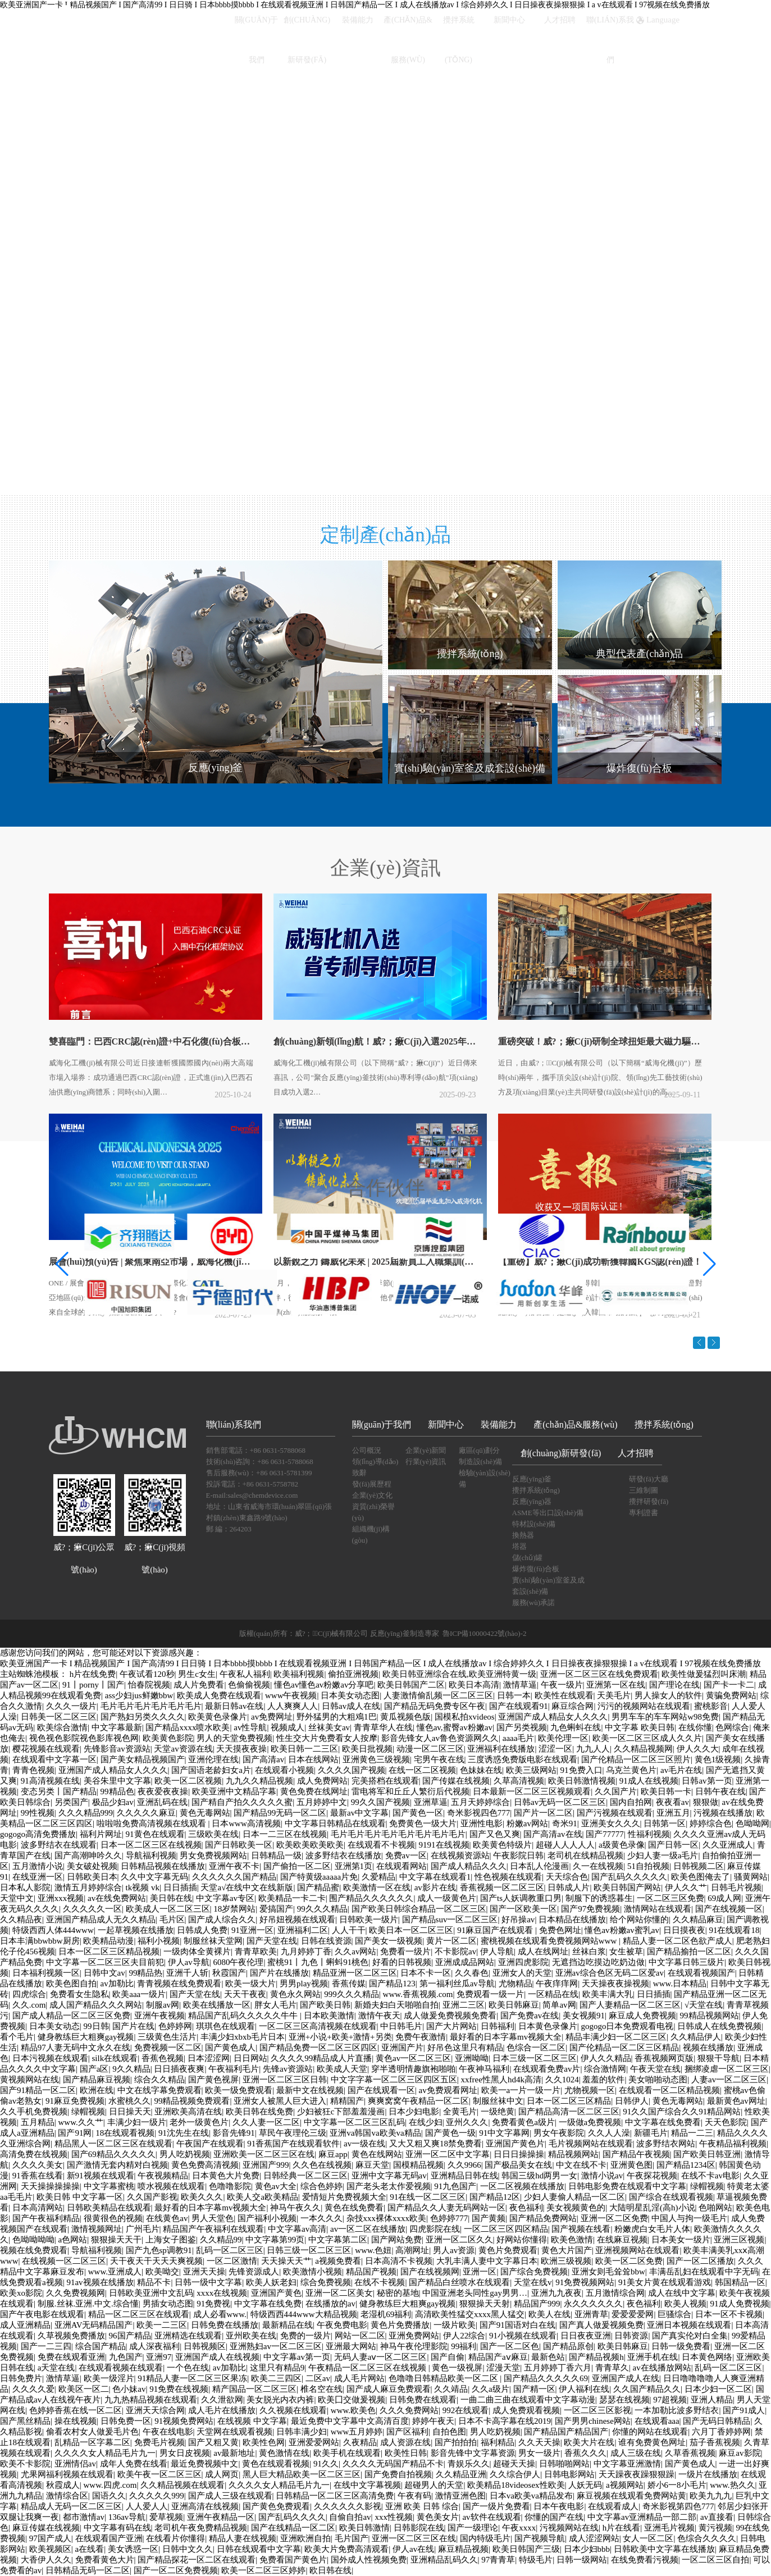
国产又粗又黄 (213, 2442)
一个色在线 (188, 2367)
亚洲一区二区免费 (614, 2218)
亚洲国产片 (402, 2047)
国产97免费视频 (590, 1908)
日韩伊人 (632, 2100)
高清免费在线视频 (33, 2154)
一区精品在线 (553, 1994)
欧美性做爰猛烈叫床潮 (703, 1674)
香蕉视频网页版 (664, 2058)
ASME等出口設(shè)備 (547, 1512)
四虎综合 (29, 1994)
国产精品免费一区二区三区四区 (318, 2047)
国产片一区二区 (543, 1812)
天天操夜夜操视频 (615, 1983)
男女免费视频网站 (213, 1855)
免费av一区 (406, 1855)
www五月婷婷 (357, 2431)
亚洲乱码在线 (162, 1802)
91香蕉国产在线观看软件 (293, 2143)
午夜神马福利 (484, 2068)
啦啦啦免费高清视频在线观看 (152, 1823)
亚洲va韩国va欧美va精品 (375, 2132)
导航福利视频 (151, 1855)
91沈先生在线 (183, 2132)
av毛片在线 (681, 1770)
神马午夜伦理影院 (414, 2346)
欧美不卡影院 (25, 2463)
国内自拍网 (631, 1802)
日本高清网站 (37, 2207)
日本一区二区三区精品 (569, 2100)
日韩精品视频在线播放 (163, 1866)
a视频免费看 (338, 2260)
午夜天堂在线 (655, 2068)
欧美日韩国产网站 (627, 1887)
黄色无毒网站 (205, 1812)
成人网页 (222, 2474)
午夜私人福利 (245, 1674)
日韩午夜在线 (720, 1791)
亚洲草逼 (431, 1802)
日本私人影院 (25, 1887)
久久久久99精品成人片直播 (321, 2058)
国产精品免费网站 (543, 2218)
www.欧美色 (353, 2410)
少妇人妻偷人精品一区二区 (574, 2196)
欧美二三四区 (276, 2378)
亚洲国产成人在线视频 (217, 2356)
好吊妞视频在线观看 (297, 1919)
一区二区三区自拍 (715, 2559)
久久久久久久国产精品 (234, 1876)
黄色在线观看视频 (275, 2463)
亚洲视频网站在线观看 (637, 2250)
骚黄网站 (751, 1876)
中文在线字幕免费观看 (159, 2090)
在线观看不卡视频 (381, 1844)
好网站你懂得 (521, 2239)
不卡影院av (455, 1951)
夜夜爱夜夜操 (163, 1791)
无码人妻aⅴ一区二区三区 (380, 2356)
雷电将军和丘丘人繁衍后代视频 (410, 1791)
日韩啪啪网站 (564, 2463)
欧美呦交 (162, 2271)
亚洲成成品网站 (464, 1962)
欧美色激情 (572, 2239)
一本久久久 (321, 2218)
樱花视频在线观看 (46, 1748)
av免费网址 (272, 1716)
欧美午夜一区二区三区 (159, 2474)
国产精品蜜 (318, 1887)
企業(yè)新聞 (425, 1450)
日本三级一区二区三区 (534, 2058)
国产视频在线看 (580, 2228)
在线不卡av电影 (710, 2175)
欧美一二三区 (161, 2324)
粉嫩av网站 (527, 1823)
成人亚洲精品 (25, 2324)
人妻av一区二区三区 (729, 2079)
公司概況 (366, 1450)
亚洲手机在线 (652, 2356)
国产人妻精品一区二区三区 (630, 2004)
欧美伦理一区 (563, 1738)
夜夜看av (672, 1802)
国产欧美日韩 (325, 2004)
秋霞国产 (229, 1972)
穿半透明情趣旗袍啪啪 (413, 2068)
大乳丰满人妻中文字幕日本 (486, 2260)
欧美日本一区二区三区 (411, 1930)
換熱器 (523, 1535)
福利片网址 (101, 1834)
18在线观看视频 (124, 2132)
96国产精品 (130, 2335)
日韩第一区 (665, 1823)
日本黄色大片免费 (225, 2175)
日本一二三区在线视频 (285, 1834)
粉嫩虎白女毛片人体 (652, 2228)
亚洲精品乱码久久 (444, 2559)
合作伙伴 (385, 1201)
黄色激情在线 (284, 2453)
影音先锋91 (234, 2132)
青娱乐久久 (469, 2463)
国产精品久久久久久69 (546, 2378)
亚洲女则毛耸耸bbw (608, 2271)
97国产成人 (50, 2538)
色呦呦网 (752, 1823)
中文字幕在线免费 (268, 2303)
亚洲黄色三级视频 (376, 1759)
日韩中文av (104, 1972)
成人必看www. (220, 2314)
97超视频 (670, 2399)
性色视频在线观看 (508, 1876)
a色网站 (73, 2239)
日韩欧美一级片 (368, 1919)
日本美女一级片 (680, 2239)
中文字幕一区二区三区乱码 (354, 2122)
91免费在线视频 (178, 2388)
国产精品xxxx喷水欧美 (187, 1727)
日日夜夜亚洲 (585, 2335)
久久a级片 (490, 2388)
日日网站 (250, 2058)
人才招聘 (560, 20)
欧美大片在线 (589, 2442)
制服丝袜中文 (498, 2100)
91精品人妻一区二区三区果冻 (192, 2378)
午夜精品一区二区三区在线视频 (368, 2367)
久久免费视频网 (75, 2292)
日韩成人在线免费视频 (719, 2026)
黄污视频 (715, 2527)
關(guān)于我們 (382, 1424)
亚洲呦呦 (472, 2058)
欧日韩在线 (330, 2570)
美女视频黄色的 (575, 2207)
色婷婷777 (449, 2218)
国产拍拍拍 (456, 2442)
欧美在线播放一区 (216, 2004)
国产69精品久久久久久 (113, 2154)
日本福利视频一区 (46, 1972)
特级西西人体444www (53, 1930)
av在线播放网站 (662, 2367)
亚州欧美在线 (251, 2335)
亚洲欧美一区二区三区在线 (263, 2154)
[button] (709, 1277)
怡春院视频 (149, 1684)
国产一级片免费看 (496, 2506)
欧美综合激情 (62, 1727)
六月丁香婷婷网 (721, 2431)
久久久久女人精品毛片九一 (105, 2453)
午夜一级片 (562, 1684)
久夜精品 (360, 2442)
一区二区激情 (232, 2260)
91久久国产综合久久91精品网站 (682, 2111)
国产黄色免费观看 (276, 2506)
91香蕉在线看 (37, 2175)
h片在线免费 (93, 1674)
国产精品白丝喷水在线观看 (459, 2282)
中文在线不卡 (581, 2164)
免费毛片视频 (159, 2442)
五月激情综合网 (615, 2292)
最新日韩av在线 (234, 1706)
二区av (317, 2378)
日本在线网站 (313, 1759)
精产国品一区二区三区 (254, 2388)
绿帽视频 (88, 2111)
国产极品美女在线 (518, 2164)
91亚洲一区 (252, 1930)
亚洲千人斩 (187, 1972)
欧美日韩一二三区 (304, 1748)
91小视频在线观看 (522, 2335)
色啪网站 (715, 2207)
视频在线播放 (708, 2047)
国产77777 (605, 1834)
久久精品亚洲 (461, 2474)
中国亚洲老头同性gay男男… (474, 2292)
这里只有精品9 (277, 2367)
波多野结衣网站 (665, 2143)
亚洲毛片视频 (669, 2527)
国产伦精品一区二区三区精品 (624, 2047)
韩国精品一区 (740, 2282)
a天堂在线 (56, 2367)
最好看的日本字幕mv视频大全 (506, 2036)
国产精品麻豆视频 (96, 2079)
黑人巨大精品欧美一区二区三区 (302, 2474)
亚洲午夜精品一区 (220, 2517)
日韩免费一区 (126, 2421)
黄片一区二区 (451, 1940)
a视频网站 (625, 2485)
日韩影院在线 (419, 2527)
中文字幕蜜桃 (109, 2186)
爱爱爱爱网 (633, 2314)
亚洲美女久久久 (610, 1823)
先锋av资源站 (288, 2068)
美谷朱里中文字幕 (117, 1780)
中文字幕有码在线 (117, 2527)
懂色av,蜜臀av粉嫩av (454, 1727)
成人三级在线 (635, 2453)
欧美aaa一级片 (139, 1994)
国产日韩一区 (673, 1844)
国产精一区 (534, 2388)
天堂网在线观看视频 (234, 2431)
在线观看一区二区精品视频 (669, 2090)
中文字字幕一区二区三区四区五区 (394, 2079)
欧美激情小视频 (312, 2271)
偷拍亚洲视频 (353, 1674)
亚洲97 (158, 2356)
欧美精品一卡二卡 (292, 1898)
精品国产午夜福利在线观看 (213, 2228)
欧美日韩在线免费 (259, 2111)
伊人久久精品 (606, 2058)
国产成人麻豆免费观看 (388, 2388)
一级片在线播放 (707, 2474)
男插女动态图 (168, 2303)
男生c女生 (197, 1674)
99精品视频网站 (709, 2015)
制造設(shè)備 (481, 1461)
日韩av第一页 (707, 1780)
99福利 (463, 2346)
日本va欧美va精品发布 (531, 2495)
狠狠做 (705, 1802)
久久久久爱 (33, 2388)
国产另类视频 (521, 1727)
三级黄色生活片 (167, 2036)
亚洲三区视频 (739, 2239)
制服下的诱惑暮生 (599, 1898)
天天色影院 (726, 2122)
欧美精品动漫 (108, 1940)
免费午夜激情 (420, 2036)
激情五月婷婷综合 (88, 1887)
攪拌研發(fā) (649, 1501)
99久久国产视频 (380, 1802)
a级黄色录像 (622, 1844)
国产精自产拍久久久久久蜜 (242, 1802)
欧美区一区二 (83, 2388)
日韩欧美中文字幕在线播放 (664, 2549)
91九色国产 (455, 2186)
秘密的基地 (398, 2292)
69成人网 (724, 1898)
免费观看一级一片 (490, 1994)
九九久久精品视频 (259, 1780)
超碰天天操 (514, 2463)
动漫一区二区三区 (430, 1748)
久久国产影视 (152, 2196)
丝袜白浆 (589, 1951)
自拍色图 (449, 2431)
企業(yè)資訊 (385, 881)
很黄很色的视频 (113, 2218)
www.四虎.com (110, 2485)
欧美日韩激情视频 (581, 1780)
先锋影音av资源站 (117, 1748)
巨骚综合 (674, 2314)
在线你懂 (695, 1727)
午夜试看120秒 (147, 1674)
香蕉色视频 (163, 2058)
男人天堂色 (212, 2218)
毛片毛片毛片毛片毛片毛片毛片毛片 (398, 1834)
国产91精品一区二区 (38, 2090)
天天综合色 (567, 1876)
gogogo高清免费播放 (38, 1834)
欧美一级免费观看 (238, 2090)
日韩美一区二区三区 (59, 1716)
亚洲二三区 (463, 2004)
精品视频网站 (573, 2154)
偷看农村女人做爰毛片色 (92, 2431)
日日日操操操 (519, 2154)
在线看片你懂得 (175, 2538)
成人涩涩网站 (594, 2538)
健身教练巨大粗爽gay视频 (86, 2036)
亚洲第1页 (354, 1866)
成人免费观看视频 (526, 2410)
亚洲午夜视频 (159, 2015)
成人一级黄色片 (446, 1898)
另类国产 (71, 1802)
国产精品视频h (596, 2356)
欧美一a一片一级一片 (521, 2090)
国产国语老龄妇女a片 (211, 1770)
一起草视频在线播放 (136, 1930)
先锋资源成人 (254, 2271)
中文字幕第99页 (274, 2239)
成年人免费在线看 (133, 2463)
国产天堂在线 (272, 1940)
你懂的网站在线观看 (650, 2431)
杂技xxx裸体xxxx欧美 (386, 2218)
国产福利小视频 (267, 2218)
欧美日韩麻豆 (514, 2004)
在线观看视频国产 (701, 1972)
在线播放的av (330, 2303)
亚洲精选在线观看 (188, 2335)
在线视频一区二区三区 (64, 2260)
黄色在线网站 (377, 2154)
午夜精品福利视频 (733, 2143)
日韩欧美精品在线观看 (109, 2207)
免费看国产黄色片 (293, 2559)
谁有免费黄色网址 (652, 2442)
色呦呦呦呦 (33, 2239)
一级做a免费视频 (590, 2122)
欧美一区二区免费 (629, 2260)
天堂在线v (533, 2282)
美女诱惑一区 (133, 2549)
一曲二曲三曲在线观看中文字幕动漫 (527, 2399)
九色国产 (126, 2356)
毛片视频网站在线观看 (591, 2143)
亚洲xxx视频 (61, 1898)
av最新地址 (234, 2453)
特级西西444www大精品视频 (303, 2314)
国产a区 (94, 2068)
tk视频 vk (142, 1887)
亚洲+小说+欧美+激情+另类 (340, 2036)
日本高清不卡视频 (398, 2260)
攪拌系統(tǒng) (664, 1424)
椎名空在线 (321, 2388)
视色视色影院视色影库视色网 (84, 1738)
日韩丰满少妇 (301, 2431)
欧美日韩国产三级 (526, 2549)
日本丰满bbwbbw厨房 (40, 1940)
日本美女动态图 (350, 1695)
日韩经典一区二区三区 (305, 2175)
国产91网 (75, 2132)
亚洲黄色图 (631, 2164)
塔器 (519, 1546)
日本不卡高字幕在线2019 (504, 2421)
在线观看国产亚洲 (109, 2538)
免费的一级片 (305, 2335)
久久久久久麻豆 (146, 1812)
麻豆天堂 (372, 2164)
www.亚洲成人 (115, 2271)
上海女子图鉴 (170, 2239)
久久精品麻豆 (698, 1919)
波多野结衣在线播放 (343, 1855)
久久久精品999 (85, 1812)
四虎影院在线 (434, 2228)
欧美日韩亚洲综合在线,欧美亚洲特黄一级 (459, 1674)
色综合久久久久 (706, 2538)
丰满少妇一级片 (136, 2122)
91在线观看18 (734, 1930)
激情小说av (602, 2175)
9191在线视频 (444, 1844)
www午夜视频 (291, 1695)
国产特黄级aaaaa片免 (319, 1876)
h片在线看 (622, 2527)
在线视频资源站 (460, 1855)
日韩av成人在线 (351, 1706)
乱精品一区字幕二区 (92, 2442)
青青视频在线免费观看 (179, 1983)
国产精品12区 (494, 2196)
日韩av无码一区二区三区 (560, 1802)
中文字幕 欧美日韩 (639, 1727)
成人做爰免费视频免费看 (450, 2015)
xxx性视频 (394, 2517)
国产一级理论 (473, 2527)
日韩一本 (514, 1695)
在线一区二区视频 (422, 1770)
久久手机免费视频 (33, 2111)
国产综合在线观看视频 (671, 2196)
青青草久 (612, 2367)
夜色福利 (526, 2207)
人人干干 (349, 1930)
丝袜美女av (329, 1727)
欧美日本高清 (474, 1684)
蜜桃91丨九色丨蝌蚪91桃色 (317, 1962)
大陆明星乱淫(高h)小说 (652, 2207)
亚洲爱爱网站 (314, 2442)
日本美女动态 (54, 2026)
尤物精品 (515, 1983)
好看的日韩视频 (401, 1962)
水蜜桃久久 (129, 2100)
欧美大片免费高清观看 (346, 2549)
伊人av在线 (413, 2549)
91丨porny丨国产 (93, 1684)
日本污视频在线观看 (50, 2058)
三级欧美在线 (213, 1834)
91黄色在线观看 (155, 1834)
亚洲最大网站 (351, 2346)
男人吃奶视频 (184, 2154)
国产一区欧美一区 (523, 1908)
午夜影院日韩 (518, 1855)
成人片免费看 (199, 1684)
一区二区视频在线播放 (522, 2186)
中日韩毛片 (401, 2026)
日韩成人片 (569, 1887)
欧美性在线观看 (564, 1695)
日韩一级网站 (581, 2559)
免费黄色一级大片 (423, 1823)
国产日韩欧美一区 (238, 1844)
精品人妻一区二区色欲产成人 (677, 1940)
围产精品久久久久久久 (371, 1898)
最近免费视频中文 (204, 2463)
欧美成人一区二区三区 (168, 1908)
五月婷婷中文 (321, 1802)
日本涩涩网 (209, 2058)
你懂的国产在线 (553, 2517)
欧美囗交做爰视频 (351, 2399)
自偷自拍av (350, 2517)
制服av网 (162, 2004)
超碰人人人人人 (565, 1844)
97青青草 (498, 2559)
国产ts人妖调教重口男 (521, 1898)
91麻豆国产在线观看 (496, 1930)
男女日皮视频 (184, 2453)
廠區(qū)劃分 (479, 1450)
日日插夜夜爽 (179, 2068)
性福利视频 (649, 1834)
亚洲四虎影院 (523, 1962)
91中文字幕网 (504, 2132)
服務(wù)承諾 (533, 1602)
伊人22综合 (464, 2335)
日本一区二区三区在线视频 (151, 1844)
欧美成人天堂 (342, 2068)
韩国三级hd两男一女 (539, 2175)
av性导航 (250, 1727)
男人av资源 (454, 2250)
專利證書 (643, 1512)
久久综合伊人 (515, 2474)
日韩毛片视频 (736, 1887)
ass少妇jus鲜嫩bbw (139, 1695)
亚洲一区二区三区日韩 (285, 2079)
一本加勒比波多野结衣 (677, 2410)
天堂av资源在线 (183, 1748)
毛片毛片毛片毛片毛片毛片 (151, 1706)
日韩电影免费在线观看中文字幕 (627, 2186)
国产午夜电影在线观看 (42, 2314)
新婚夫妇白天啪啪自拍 (396, 2004)
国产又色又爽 (494, 1834)
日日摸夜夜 (684, 1930)
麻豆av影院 (739, 2453)
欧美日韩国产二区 (411, 1684)
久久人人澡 (609, 2132)
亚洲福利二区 (302, 1930)
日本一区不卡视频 (729, 2314)
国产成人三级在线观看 (230, 2495)
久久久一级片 (71, 1706)
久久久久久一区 (92, 1908)
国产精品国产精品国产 (566, 2431)
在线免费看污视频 (644, 2559)
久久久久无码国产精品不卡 (393, 2463)
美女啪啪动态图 (657, 2079)
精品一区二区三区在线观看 (138, 2314)
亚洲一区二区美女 (339, 2292)
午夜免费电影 (342, 2324)
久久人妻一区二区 (266, 2122)
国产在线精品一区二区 (293, 2527)
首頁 (206, 20)
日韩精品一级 (276, 1855)
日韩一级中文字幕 (208, 2282)
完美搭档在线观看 (385, 1780)
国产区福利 (407, 2431)
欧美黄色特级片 (502, 1844)
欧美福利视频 (298, 1674)
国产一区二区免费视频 (176, 2570)
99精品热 (145, 1972)
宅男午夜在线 (439, 1759)
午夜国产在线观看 (210, 2143)
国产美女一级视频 (388, 1940)
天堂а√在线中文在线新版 (246, 1887)
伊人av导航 (188, 1962)
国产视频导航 (539, 2538)
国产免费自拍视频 (398, 2474)
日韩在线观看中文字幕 (259, 2549)
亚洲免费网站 (414, 2335)
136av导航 (127, 2517)
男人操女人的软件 (668, 1695)
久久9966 (464, 2164)
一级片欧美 (455, 2324)
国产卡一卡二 (729, 1684)
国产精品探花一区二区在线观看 (197, 2559)
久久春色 (472, 1972)
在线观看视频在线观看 (121, 2367)
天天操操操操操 (50, 2186)
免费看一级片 (405, 1951)
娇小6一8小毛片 (676, 2485)
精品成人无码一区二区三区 (71, 2506)
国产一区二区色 (509, 2346)
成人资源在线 (405, 2442)
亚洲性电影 (481, 1823)
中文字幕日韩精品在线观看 (335, 1823)
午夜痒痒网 (557, 1983)
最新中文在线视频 (310, 2090)
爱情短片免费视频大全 (344, 2196)
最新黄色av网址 (736, 2100)
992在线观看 (465, 2410)
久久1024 (562, 2079)
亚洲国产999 (266, 2164)
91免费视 (213, 2303)
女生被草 (626, 1951)
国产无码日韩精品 (716, 2421)
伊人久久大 (698, 1748)
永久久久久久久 (593, 2303)
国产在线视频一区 (729, 1908)
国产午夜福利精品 (46, 2218)
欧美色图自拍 (71, 1983)
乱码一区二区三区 (229, 2250)
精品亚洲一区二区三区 (355, 1972)
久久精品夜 (21, 1919)
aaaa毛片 (519, 1738)
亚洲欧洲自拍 (305, 2538)
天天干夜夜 (245, 1994)
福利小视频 (159, 1940)
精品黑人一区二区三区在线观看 (113, 2143)
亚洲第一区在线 (615, 1684)
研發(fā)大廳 (649, 1479)
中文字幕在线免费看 (663, 2122)
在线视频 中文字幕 (252, 2421)
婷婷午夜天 (433, 2421)
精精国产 (347, 2100)
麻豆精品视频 (463, 2549)
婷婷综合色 (711, 1823)
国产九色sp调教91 (159, 2250)
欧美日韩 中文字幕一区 (80, 2196)
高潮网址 (412, 2250)
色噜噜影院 (230, 2186)
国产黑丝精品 (25, 2421)
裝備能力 (357, 20)
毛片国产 (351, 2538)
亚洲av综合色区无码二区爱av (609, 1972)
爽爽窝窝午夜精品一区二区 (418, 2100)
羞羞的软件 (603, 2079)
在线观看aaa (657, 2421)
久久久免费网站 (409, 2410)
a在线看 (89, 2549)
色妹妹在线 (481, 1770)
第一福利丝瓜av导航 (457, 1983)
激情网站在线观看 (657, 1908)
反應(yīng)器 (532, 1501)
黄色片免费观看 (507, 2250)
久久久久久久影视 (347, 2506)
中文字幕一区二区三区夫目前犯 (105, 1962)
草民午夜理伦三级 (292, 2132)
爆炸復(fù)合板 (536, 1569)
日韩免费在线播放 (224, 2324)
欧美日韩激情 (364, 2527)
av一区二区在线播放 (367, 2228)
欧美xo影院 (21, 2292)
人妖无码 (585, 2485)
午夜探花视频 (652, 2175)
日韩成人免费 (202, 1930)
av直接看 (716, 2517)
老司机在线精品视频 (585, 1855)
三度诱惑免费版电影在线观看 (522, 1759)
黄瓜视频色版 (405, 1716)
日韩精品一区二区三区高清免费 (335, 2495)
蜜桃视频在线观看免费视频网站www (550, 1940)
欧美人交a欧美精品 (262, 2196)
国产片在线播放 (279, 1972)
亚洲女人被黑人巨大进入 (280, 2100)
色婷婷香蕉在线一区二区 (75, 2410)
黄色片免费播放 (400, 2324)
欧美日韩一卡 (666, 1791)
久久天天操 (539, 2442)
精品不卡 (154, 2282)
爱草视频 (166, 2517)
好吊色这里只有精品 (465, 2047)
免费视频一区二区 (168, 2047)
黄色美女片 (438, 2517)
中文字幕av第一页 (296, 2356)
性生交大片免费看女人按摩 (326, 1738)
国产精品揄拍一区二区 (689, 1951)
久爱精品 (378, 1876)
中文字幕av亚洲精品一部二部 (641, 2517)
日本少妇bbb (587, 2549)
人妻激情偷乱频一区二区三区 (438, 1695)
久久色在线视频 (322, 2164)
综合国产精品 (100, 2346)
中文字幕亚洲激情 (627, 2463)
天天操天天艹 (286, 2260)
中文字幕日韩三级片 (686, 1962)
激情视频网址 (96, 2228)
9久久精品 (131, 2068)
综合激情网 (605, 2068)
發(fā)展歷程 (372, 1484)
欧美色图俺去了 (700, 1876)
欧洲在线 (96, 2090)
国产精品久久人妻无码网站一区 (446, 2207)
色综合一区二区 (536, 2047)
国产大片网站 (451, 2026)
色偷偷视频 (249, 1684)
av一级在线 (364, 2143)
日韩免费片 (21, 2378)
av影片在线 (435, 1887)
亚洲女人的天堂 (521, 1972)
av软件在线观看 (491, 2517)
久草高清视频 (519, 1780)
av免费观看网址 (448, 2090)
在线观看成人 (613, 2506)
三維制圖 (643, 1490)
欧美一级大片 (250, 1983)
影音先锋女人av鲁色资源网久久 (440, 1738)
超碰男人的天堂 (433, 2485)
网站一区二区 (360, 2335)
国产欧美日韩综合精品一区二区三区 (419, 1908)
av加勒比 (117, 1983)
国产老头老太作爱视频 (388, 2186)
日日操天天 (130, 2111)
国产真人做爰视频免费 (601, 2324)
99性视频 (37, 1812)
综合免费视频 (325, 2282)
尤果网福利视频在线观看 (67, 2474)
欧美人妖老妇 (271, 2282)
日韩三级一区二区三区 (309, 2250)
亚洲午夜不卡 (234, 1866)
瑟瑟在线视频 (624, 2399)
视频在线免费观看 (33, 2250)
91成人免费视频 (739, 2303)
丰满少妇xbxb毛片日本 (242, 2036)
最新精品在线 (287, 2324)
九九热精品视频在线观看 (150, 2399)
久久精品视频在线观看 (182, 2485)
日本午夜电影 (558, 2506)
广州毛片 (142, 2228)
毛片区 (172, 1919)
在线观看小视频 (284, 1770)
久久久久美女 (37, 2164)
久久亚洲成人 (727, 1844)
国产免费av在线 (529, 2015)
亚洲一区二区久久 (459, 2239)
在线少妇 (425, 2122)
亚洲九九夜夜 (556, 2292)
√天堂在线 (704, 2004)
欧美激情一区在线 (376, 1887)
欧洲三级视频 (566, 2260)
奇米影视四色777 (478, 1812)
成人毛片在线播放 (222, 2410)
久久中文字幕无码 (154, 1876)
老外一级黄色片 (199, 2122)
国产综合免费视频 (534, 2271)
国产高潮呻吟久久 (88, 1855)
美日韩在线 (171, 1898)
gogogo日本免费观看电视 (627, 2026)
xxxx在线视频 (222, 2292)
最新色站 (548, 2356)
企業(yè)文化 (372, 1495)
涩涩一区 (555, 1748)
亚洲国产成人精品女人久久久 (553, 1716)
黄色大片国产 (566, 2250)
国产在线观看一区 (381, 2090)
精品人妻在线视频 (242, 2538)
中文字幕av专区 (225, 1898)
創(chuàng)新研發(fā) (561, 1453)
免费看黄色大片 (104, 2559)
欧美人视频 (685, 2303)
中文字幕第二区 (337, 2239)
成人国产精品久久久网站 (95, 2004)
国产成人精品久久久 (469, 1866)
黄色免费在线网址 (314, 1791)
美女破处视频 (92, 1866)
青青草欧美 (256, 1951)
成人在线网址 (543, 1951)
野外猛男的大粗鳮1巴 (336, 1716)
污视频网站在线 (569, 2527)
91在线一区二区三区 (428, 2196)
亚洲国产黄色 (276, 2292)
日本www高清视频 (246, 1823)
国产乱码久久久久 (292, 2517)
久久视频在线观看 (293, 2410)
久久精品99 (221, 2239)
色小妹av (128, 2388)
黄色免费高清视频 (205, 2164)
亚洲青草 (591, 2314)
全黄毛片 (460, 2111)
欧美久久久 (202, 2196)
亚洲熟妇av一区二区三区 (276, 2346)
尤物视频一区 (589, 2090)
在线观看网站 (401, 1866)
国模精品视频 (418, 2164)
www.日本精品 (679, 1983)
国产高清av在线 (552, 1834)
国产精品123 (392, 1983)
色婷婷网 (175, 2026)
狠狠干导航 (718, 2058)
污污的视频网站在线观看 (643, 1706)
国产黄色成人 (230, 2047)
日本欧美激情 (329, 2015)
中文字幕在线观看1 (435, 1876)
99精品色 (117, 1791)
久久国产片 (616, 1791)
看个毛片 (17, 2036)
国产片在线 (133, 2026)
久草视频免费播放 (71, 2335)
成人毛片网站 (359, 2378)
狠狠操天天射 (484, 2303)
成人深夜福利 (154, 2346)
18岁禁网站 (234, 1908)
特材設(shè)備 (534, 1524)
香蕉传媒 (349, 1983)
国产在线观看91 (518, 1706)
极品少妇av (113, 1802)
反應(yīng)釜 (532, 1479)
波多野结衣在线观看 (59, 1844)
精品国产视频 (371, 2271)
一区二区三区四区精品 (506, 2228)
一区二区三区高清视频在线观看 (318, 2026)
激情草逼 (520, 1684)
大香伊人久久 (46, 2559)
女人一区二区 (648, 2538)
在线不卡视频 (379, 2282)
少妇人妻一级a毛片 (663, 1855)
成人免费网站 (322, 1780)
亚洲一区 (479, 2271)
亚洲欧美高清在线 (188, 2111)
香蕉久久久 (585, 2453)
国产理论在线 (674, 1684)
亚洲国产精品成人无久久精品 (101, 1919)
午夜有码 (414, 2495)
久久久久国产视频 (351, 1770)
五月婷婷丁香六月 (557, 2367)
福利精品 (497, 2442)
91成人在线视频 (648, 1780)
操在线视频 (75, 2421)
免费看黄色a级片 (523, 2122)
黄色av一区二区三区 (413, 2058)
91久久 (326, 2463)
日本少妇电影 (414, 2111)
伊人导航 (497, 1951)
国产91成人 (744, 2410)
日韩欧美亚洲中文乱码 (151, 2292)
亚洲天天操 (204, 2271)
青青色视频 (33, 1770)
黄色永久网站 (295, 1994)
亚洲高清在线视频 (205, 2506)
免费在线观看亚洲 (71, 2356)
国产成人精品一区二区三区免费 (71, 2015)
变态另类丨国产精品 (59, 1791)
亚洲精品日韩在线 (464, 2175)
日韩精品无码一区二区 (87, 2570)
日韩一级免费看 (680, 2346)
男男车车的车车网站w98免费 (665, 1716)
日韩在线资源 (326, 1940)
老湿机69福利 (386, 2314)
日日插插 (180, 1887)
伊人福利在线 (584, 2388)
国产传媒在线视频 (456, 1780)
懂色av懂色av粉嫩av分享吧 (323, 1684)
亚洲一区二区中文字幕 (447, 2154)
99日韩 (96, 2026)
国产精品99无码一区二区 (280, 1812)
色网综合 (732, 1727)
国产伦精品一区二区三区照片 (636, 1759)
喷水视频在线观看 (171, 2186)
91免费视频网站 (584, 2282)
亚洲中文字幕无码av (389, 2175)
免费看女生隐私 (79, 1994)
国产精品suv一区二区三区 (450, 1919)
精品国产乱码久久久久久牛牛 (244, 2015)
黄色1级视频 (718, 1759)
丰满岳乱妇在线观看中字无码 (704, 2271)
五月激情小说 (37, 1866)
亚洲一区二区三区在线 (414, 2538)
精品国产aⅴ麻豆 (498, 2356)
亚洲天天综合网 (155, 2410)
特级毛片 (536, 2559)
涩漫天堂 (503, 2367)
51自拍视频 (648, 1866)
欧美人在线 (549, 2314)
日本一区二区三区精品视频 (108, 1951)
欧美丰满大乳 (607, 1994)
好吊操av (518, 1919)
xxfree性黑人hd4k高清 (501, 2079)
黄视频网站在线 (29, 2079)
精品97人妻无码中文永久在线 (75, 2047)
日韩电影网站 (569, 2474)
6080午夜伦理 (238, 1962)
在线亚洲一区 (37, 1876)
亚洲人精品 (712, 2399)
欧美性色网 (264, 2442)
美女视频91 (584, 2015)
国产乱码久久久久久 (629, 1876)
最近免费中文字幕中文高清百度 (350, 2421)
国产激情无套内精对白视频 (117, 2164)
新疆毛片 (651, 2132)
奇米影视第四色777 (678, 2506)
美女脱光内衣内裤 (280, 2399)
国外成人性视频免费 (369, 2559)
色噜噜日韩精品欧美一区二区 (444, 2378)
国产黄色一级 (450, 2132)
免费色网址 (560, 1930)
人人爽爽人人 (292, 1706)
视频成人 (287, 1727)
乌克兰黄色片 (631, 1770)
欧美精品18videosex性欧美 (515, 2485)
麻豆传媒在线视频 (46, 2527)
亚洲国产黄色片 (515, 2143)
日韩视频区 (205, 2346)
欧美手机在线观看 (347, 2453)
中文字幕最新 (117, 1727)
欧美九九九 (711, 2495)
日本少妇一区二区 (718, 2388)
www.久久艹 (80, 2122)
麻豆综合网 (572, 1706)
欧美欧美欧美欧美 (310, 1844)
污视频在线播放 (723, 1812)
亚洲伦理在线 (213, 1759)
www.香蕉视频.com (418, 1994)
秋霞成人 (63, 2485)
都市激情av (83, 2517)
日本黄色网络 (707, 2356)
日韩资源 (631, 2335)
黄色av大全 (275, 2186)
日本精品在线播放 (572, 1919)
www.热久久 (732, 2485)
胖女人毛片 (275, 2004)
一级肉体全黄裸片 (197, 1951)
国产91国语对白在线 (517, 2324)
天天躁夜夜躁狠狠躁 (636, 2474)
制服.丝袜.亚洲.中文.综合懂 (88, 2303)
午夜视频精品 (163, 2175)
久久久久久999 (156, 2495)
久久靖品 (451, 2388)
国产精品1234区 (685, 2164)
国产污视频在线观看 (615, 1812)
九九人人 (593, 1748)
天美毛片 (614, 1695)
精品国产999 (537, 2303)
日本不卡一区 (425, 1972)
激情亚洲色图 (460, 2495)
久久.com (29, 2004)
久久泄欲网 (222, 2399)
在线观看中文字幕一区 (54, 1759)
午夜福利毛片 (233, 2068)
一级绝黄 (497, 2111)
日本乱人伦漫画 (539, 1866)
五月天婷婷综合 (480, 1802)
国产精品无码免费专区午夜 (434, 1706)
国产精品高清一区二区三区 (568, 2111)
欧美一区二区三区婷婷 (263, 2570)
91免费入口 (581, 1770)
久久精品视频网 (643, 1748)
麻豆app (333, 2154)
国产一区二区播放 (700, 2260)
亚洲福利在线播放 (501, 1748)
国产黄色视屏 (213, 2079)
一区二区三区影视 (597, 2410)
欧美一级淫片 (109, 2378)
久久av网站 (355, 1951)
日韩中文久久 (187, 2549)
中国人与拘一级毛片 (689, 2218)
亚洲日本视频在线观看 (689, 2324)
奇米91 (564, 1823)
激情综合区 (67, 2495)
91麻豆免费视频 (74, 2100)
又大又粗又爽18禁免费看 (435, 2143)
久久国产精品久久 (647, 2388)
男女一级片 (539, 2453)
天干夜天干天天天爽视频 (156, 2260)
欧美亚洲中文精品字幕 (234, 1791)
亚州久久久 (467, 2122)
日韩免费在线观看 (423, 2399)
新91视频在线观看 (100, 2175)
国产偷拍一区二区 (297, 1866)
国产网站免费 (396, 2239)
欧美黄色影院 (168, 1738)
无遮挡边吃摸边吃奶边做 (598, 1962)
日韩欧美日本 (92, 1876)
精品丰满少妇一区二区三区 (616, 2036)
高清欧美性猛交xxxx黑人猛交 (469, 2314)
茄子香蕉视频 (715, 2442)
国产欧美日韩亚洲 (707, 2154)
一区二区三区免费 (670, 1898)
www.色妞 (373, 2250)
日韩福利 (497, 2026)
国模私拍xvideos (465, 1716)
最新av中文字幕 (359, 1812)
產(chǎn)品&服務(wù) (575, 1424)
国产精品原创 (568, 2346)
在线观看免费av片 (546, 2068)
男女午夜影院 (558, 2132)
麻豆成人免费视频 (642, 2015)
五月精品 (37, 2122)
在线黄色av (167, 2218)
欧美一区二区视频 (188, 1780)
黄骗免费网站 (731, 1695)
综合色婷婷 (321, 2186)
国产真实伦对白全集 (690, 2335)
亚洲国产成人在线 (625, 2378)
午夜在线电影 (168, 2431)
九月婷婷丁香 (306, 1951)
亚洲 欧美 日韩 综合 (422, 2506)
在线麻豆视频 (622, 2239)
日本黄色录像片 (547, 2026)
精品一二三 (692, 2132)
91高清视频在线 (50, 1780)
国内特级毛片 (485, 2538)
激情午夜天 (379, 2015)
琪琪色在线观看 (225, 2026)
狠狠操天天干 (116, 2239)
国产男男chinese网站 (593, 2421)
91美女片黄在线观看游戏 (664, 2282)
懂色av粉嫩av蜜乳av (622, 1930)
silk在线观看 (115, 2058)
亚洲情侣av (75, 2463)
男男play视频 (304, 1983)
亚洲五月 (673, 1812)
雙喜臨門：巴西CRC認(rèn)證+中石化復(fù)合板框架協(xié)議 (154, 1055)
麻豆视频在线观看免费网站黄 (631, 2495)
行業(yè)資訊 (425, 1461)
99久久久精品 (322, 1908)
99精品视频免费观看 (192, 2100)
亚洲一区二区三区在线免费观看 (599, 1674)
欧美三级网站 (531, 1770)
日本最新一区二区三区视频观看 (532, 1791)
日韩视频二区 (698, 1866)
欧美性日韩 (406, 2453)
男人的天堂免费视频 (234, 1738)
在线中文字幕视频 (367, 2485)
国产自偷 (447, 2356)
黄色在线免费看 (354, 2207)
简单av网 (559, 2004)
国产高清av (263, 1759)
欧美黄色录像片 (217, 1716)
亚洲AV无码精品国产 (93, 2324)
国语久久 (109, 2495)
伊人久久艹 (686, 1887)
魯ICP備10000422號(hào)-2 (484, 1633)
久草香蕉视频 (690, 2453)
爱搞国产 (276, 1908)
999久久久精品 (351, 1994)
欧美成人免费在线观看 (219, 1695)
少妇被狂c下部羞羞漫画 (341, 2111)
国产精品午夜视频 (636, 2154)
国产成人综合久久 (222, 1919)
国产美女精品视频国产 (143, 1759)
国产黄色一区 (418, 1812)
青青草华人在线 (383, 1727)
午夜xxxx (519, 2527)
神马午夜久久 (295, 2207)
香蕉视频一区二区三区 (502, 1887)
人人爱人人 (147, 2506)
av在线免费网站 (117, 1898)
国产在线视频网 (429, 2271)
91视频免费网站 (183, 2421)
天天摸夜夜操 (241, 1748)
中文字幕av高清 (297, 2228)
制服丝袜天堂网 (213, 1940)
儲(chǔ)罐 (527, 1557)
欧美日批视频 (367, 1748)
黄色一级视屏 (457, 2367)
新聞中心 (509, 20)
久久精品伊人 (695, 2036)
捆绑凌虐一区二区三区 (727, 2068)
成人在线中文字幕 (681, 2292)
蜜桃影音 (711, 1706)
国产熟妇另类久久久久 (143, 1716)
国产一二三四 (46, 2346)
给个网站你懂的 (639, 1919)
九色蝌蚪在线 (575, 1727)
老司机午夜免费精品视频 (200, 2527)
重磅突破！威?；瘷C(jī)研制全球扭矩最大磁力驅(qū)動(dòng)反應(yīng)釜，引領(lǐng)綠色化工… (603, 1055)
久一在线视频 (598, 1866)
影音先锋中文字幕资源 (473, 2453)
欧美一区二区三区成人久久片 (647, 1738)
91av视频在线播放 (99, 2282)
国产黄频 (488, 2218)
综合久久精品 (159, 2079)
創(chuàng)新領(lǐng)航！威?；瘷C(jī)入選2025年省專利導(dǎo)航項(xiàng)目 (379, 1055)
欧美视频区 (50, 2549)
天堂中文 (17, 1898)
